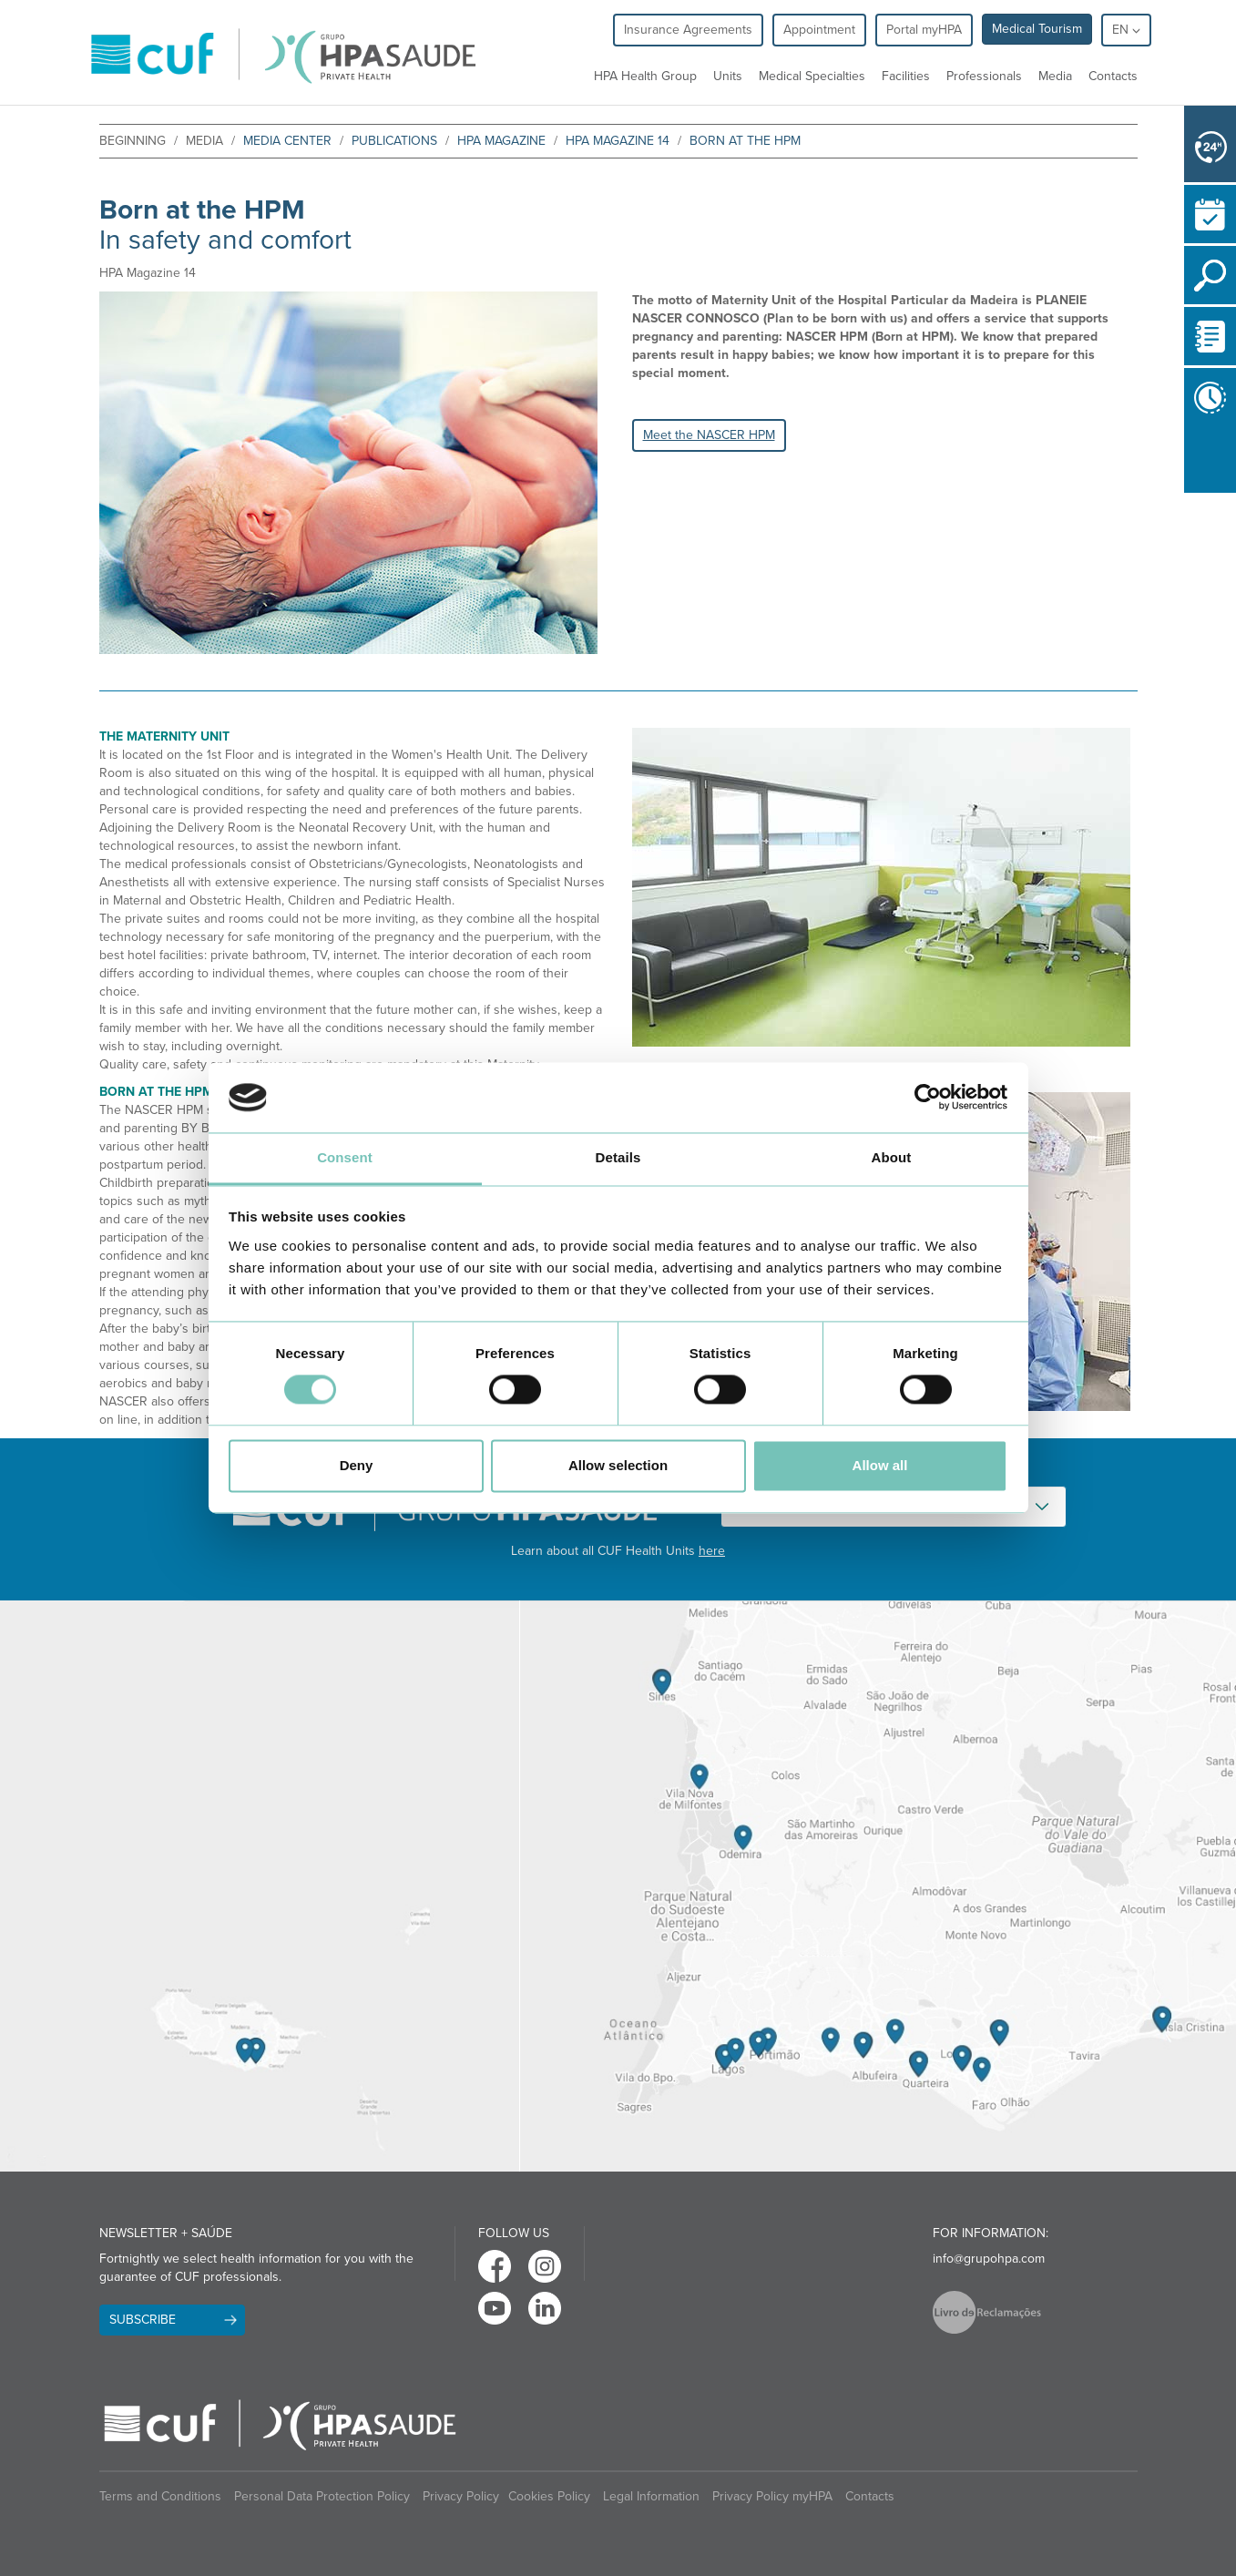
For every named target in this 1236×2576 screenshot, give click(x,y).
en (1126, 29)
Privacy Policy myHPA (772, 2496)
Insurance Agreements (688, 29)
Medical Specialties (812, 76)
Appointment (819, 29)
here (712, 1551)
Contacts (1113, 76)
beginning (132, 140)
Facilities (906, 76)
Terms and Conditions (160, 2496)
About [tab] (892, 1157)
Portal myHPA (924, 29)
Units (727, 76)
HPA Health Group (645, 76)
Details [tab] (618, 1157)
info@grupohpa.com (989, 2258)
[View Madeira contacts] (259, 1886)
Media (1055, 76)
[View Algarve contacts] (877, 1886)
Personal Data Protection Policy (322, 2496)
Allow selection (618, 1465)
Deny (356, 1465)
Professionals (984, 76)
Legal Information (651, 2496)
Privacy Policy (461, 2496)
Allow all (880, 1465)
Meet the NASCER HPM (709, 435)
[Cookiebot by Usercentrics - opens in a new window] (927, 1097)
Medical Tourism (1037, 28)
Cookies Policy (549, 2496)
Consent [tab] (345, 1157)
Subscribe (142, 2319)
